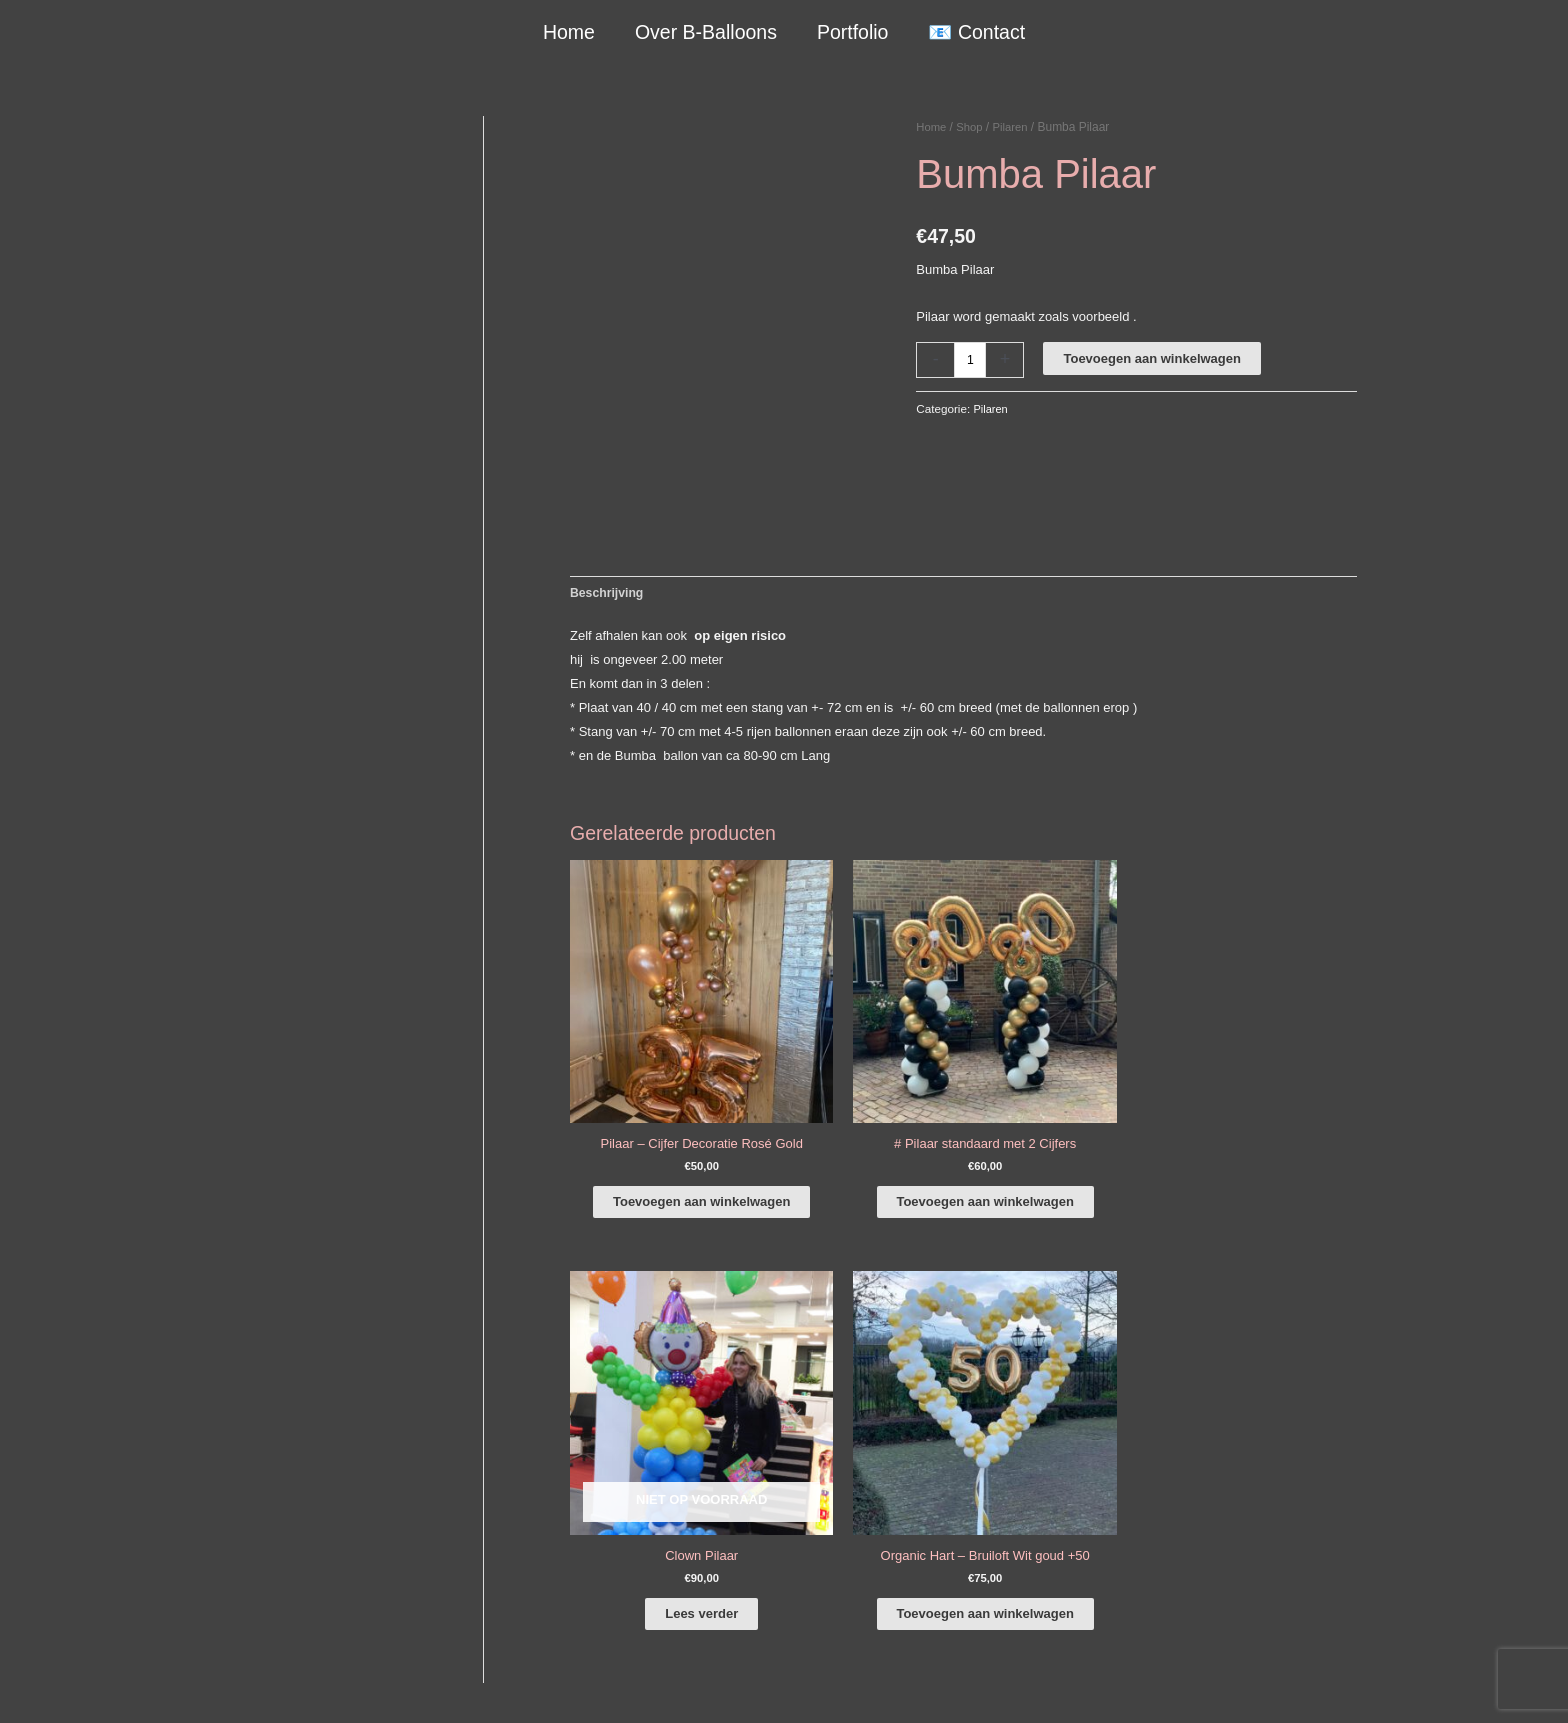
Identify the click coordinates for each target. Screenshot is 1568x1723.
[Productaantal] (971, 359)
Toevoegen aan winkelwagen (1153, 358)
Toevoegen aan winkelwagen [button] (666, 1156)
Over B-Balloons (706, 32)
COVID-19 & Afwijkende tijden (270, 1595)
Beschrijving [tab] (609, 593)
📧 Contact (975, 32)
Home (570, 32)
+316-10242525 (249, 1464)
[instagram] (1253, 1406)
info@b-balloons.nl (258, 1488)
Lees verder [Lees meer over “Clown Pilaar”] (1065, 1135)
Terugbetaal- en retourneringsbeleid (1281, 1684)
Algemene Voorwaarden (1001, 1684)
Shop (972, 127)
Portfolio (852, 32)
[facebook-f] (1253, 1378)
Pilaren (1014, 127)
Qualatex (210, 1619)
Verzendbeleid (1124, 1684)
